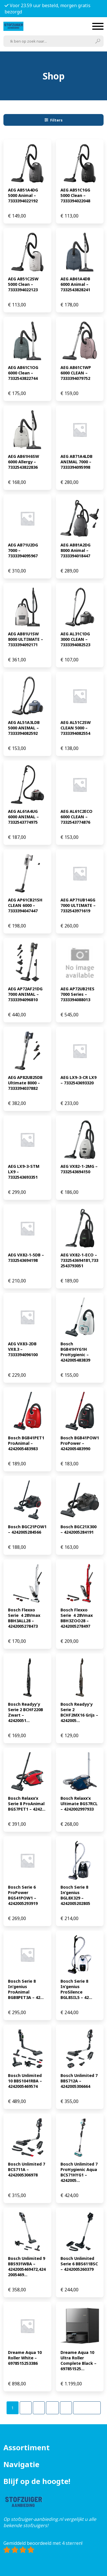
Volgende (87, 2408)
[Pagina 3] (39, 2407)
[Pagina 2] (26, 2407)
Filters (54, 120)
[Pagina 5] (66, 2407)
